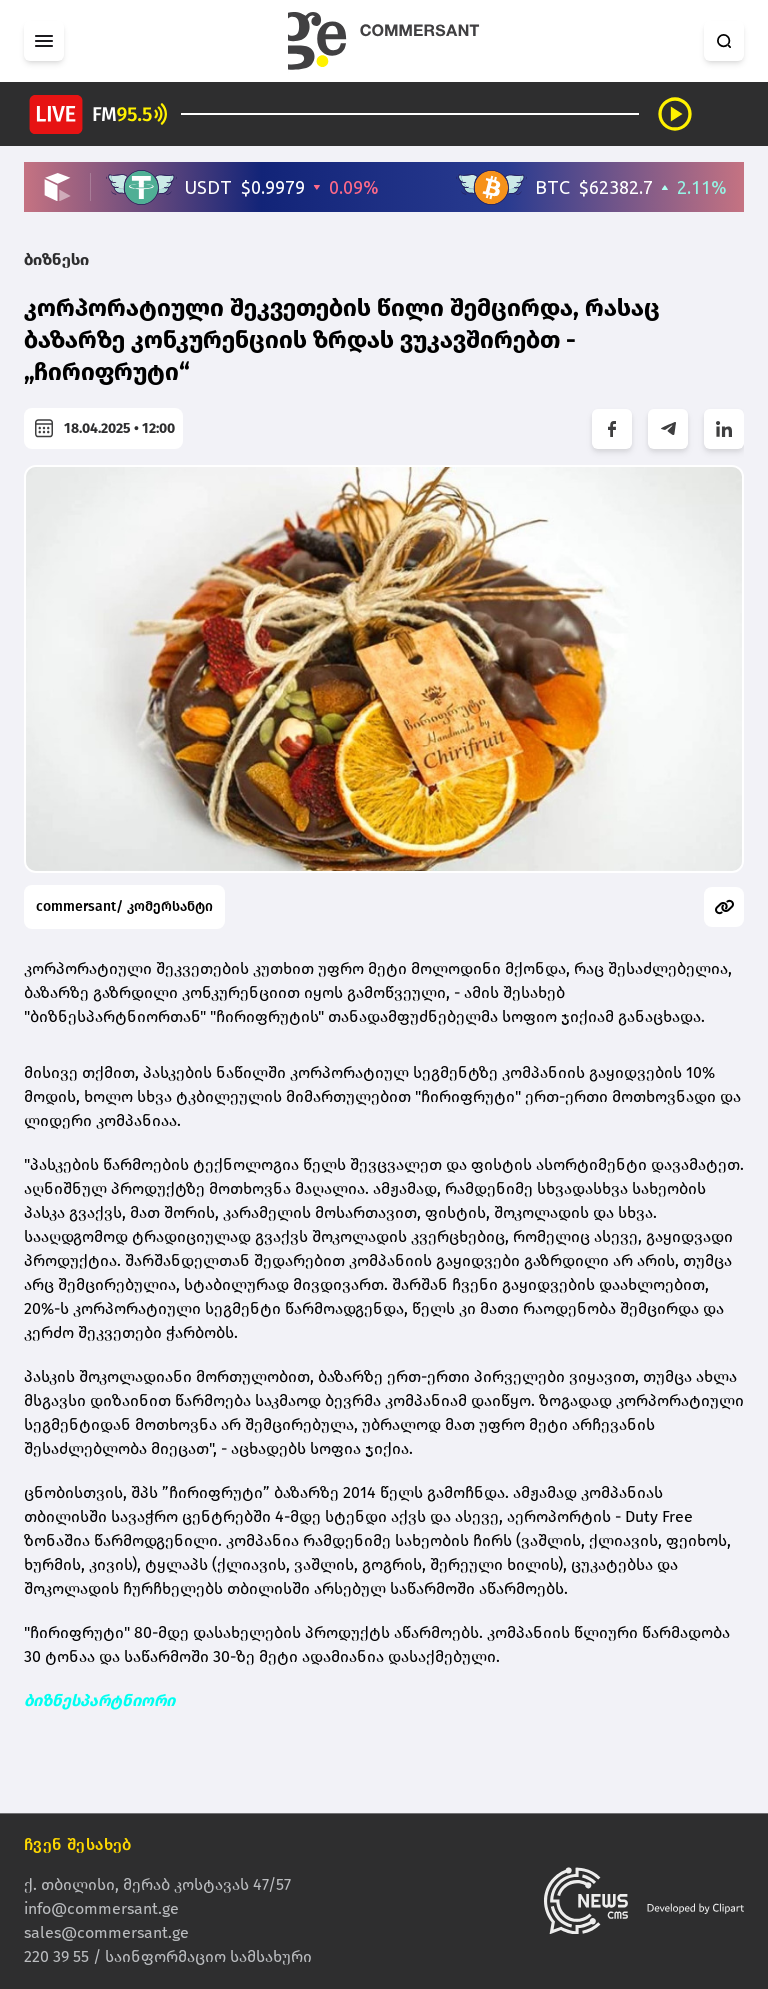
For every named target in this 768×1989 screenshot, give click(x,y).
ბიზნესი (56, 259)
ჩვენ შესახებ (78, 1844)
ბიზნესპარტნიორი (99, 1700)
